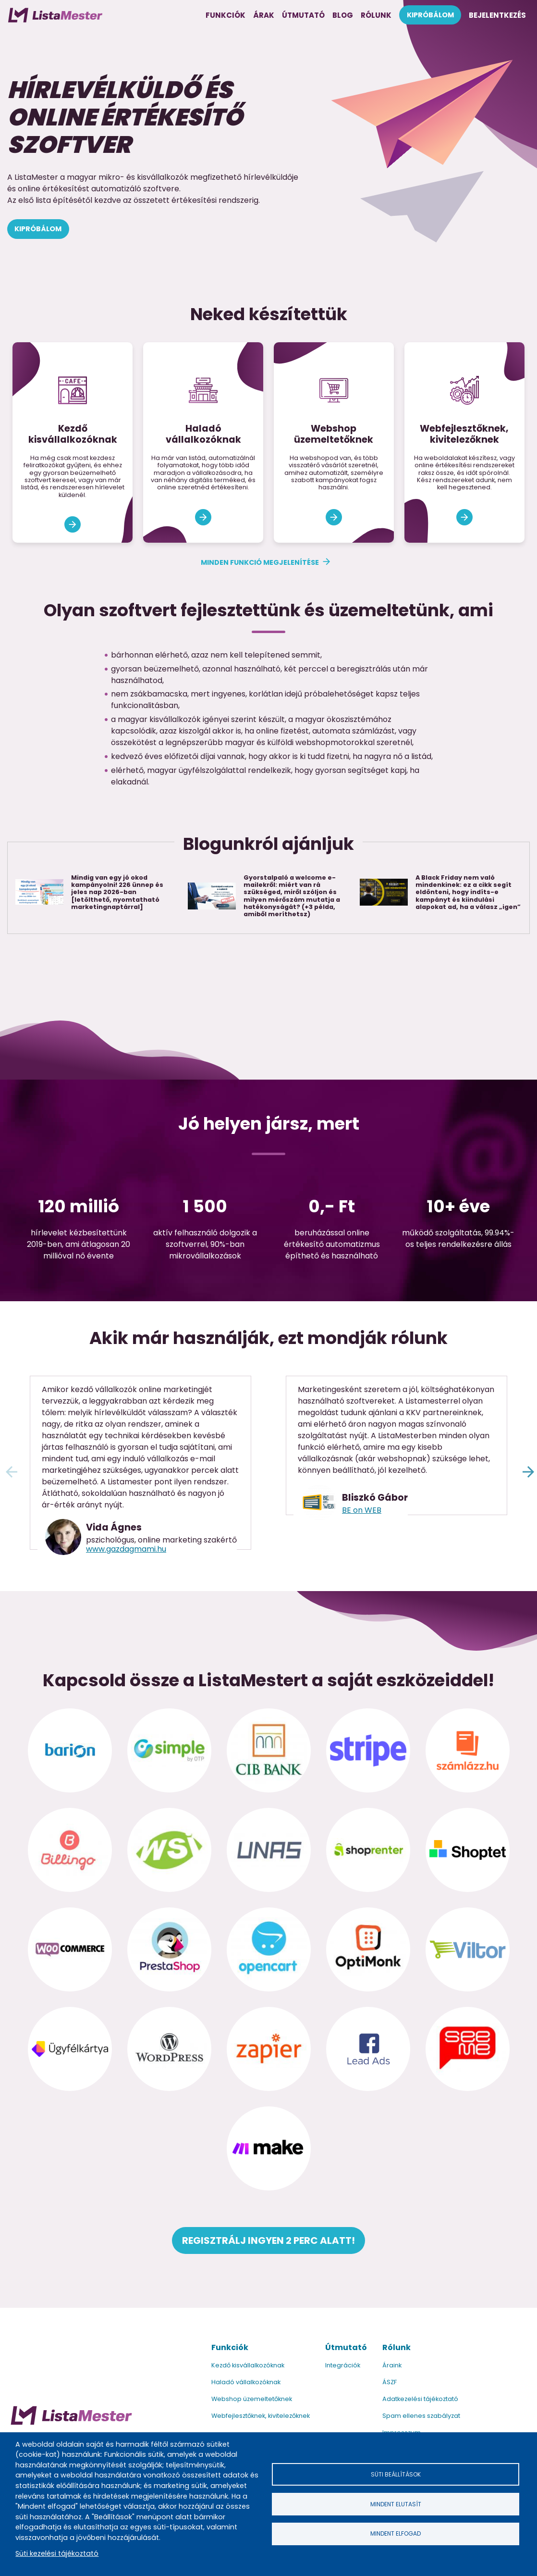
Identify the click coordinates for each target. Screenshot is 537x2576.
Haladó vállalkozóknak (246, 2382)
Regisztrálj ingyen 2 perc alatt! (268, 2240)
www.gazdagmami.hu (126, 1549)
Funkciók (229, 2347)
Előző (10, 1470)
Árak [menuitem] (263, 15)
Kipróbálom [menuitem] (430, 15)
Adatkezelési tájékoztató (420, 2399)
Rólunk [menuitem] (376, 15)
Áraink (392, 2365)
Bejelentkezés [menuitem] (497, 15)
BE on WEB (361, 1510)
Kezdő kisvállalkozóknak (247, 2365)
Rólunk (396, 2347)
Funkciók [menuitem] (225, 15)
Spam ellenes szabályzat (421, 2416)
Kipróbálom (37, 229)
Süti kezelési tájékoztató (56, 2553)
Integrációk (342, 2365)
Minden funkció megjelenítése (260, 562)
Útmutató (346, 2347)
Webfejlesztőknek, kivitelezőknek (260, 2416)
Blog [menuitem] (342, 15)
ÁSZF (389, 2382)
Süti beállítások (396, 2473)
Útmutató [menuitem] (303, 15)
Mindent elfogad (395, 2534)
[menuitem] (55, 15)
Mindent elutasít (395, 2504)
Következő (527, 1470)
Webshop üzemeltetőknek (251, 2399)
